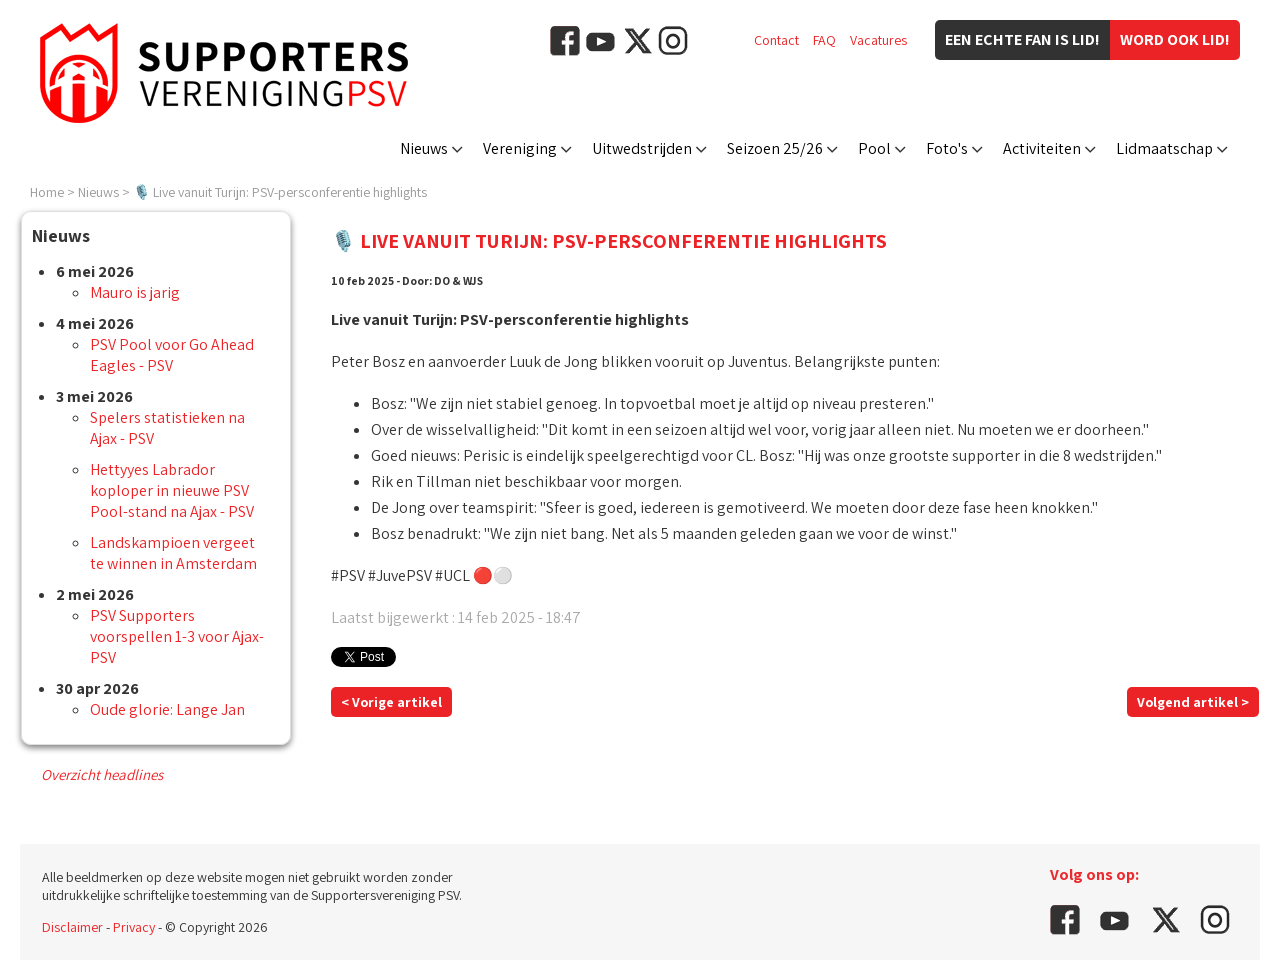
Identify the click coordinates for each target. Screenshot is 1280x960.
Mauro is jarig (135, 292)
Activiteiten (1042, 148)
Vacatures (878, 40)
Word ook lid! (1175, 39)
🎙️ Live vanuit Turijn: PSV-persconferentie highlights (280, 192)
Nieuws (424, 148)
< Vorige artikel (391, 702)
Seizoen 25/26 (775, 148)
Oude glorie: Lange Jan (167, 709)
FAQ (824, 40)
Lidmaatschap (1164, 148)
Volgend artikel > (1193, 702)
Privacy (134, 927)
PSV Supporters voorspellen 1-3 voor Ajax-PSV (177, 636)
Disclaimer (72, 927)
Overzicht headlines (102, 774)
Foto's (947, 148)
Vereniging (520, 148)
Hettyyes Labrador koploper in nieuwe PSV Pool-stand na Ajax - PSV (172, 490)
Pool (874, 148)
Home (47, 192)
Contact (776, 40)
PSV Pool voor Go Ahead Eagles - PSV (172, 355)
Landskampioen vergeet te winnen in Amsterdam (173, 553)
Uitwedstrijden (642, 148)
